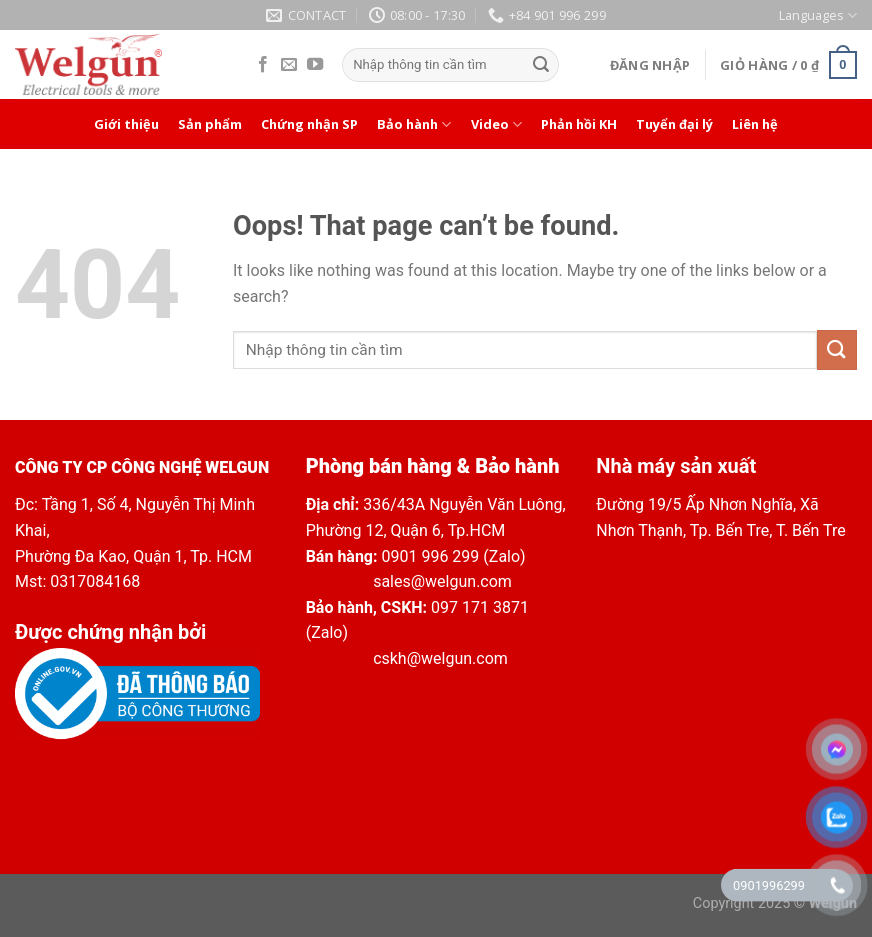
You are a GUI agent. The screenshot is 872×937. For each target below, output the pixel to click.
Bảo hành (414, 124)
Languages (818, 15)
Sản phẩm (210, 124)
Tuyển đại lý (674, 124)
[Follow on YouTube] (315, 65)
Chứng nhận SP (309, 124)
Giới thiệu (126, 124)
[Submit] (541, 65)
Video (496, 124)
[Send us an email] (289, 65)
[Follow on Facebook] (263, 65)
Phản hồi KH (579, 124)
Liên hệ (755, 124)
